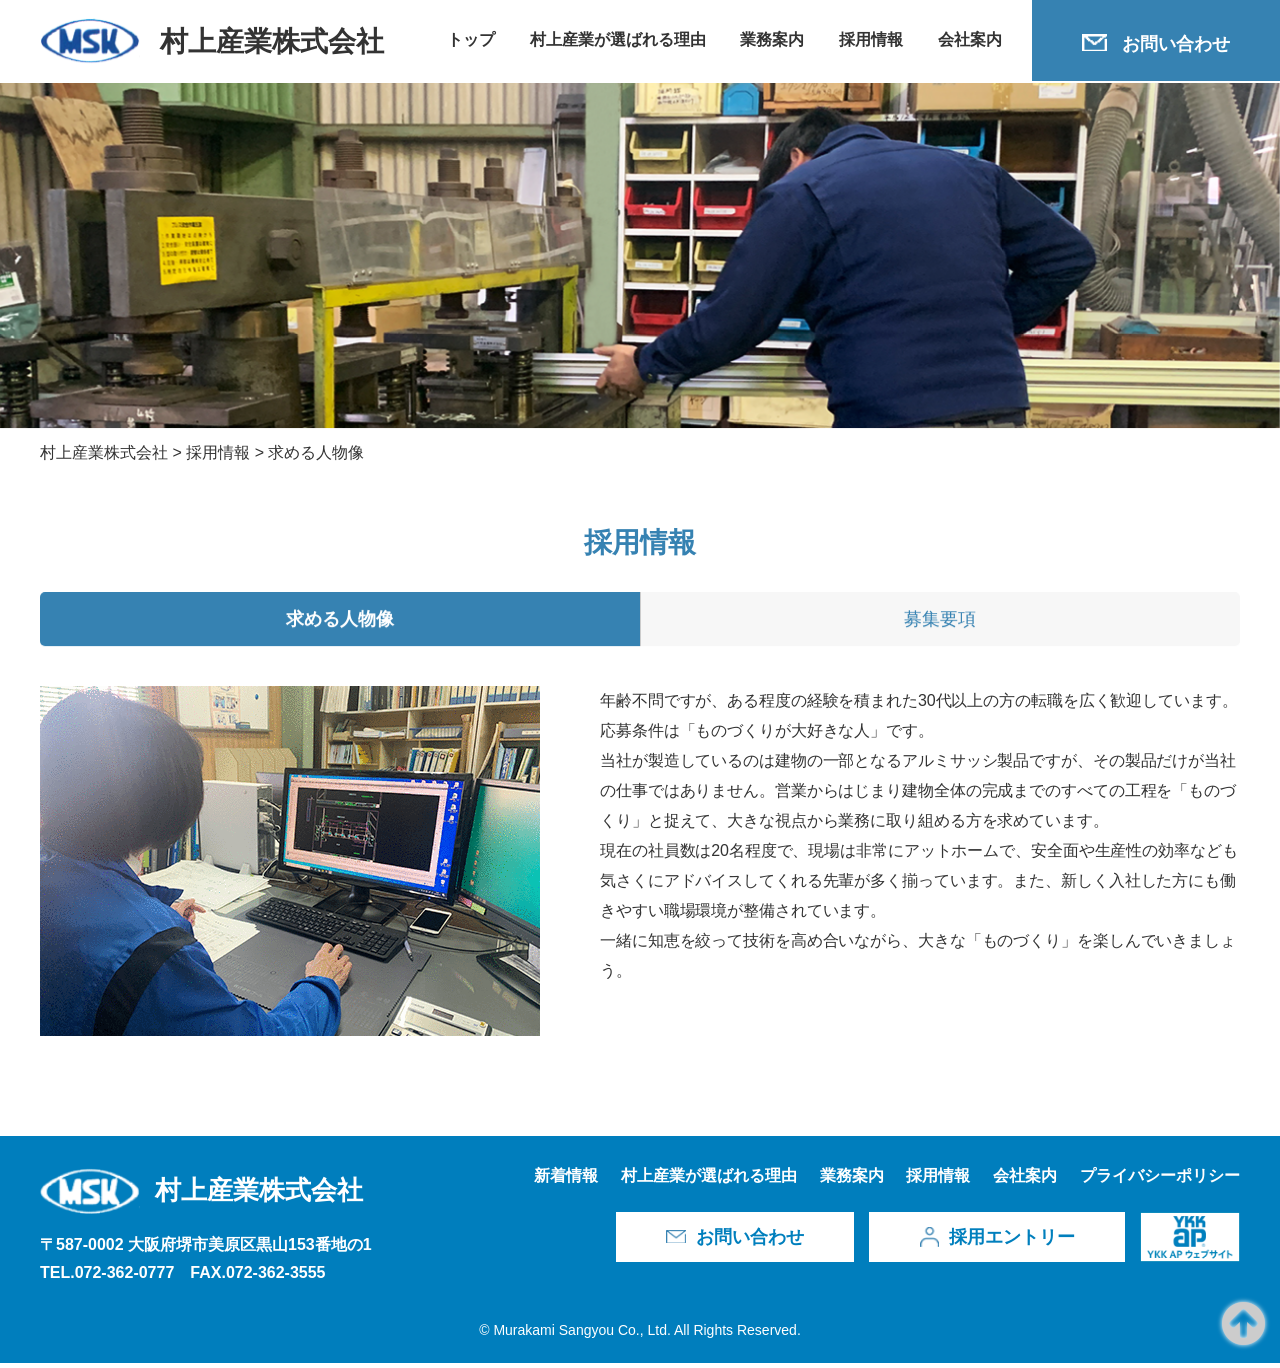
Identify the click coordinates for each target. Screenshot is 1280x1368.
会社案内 (970, 39)
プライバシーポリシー (1160, 1180)
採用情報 (871, 39)
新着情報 (566, 1180)
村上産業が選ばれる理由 (618, 39)
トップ (471, 39)
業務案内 (772, 39)
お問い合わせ (1176, 44)
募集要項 (940, 625)
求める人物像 (340, 625)
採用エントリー (1012, 1242)
